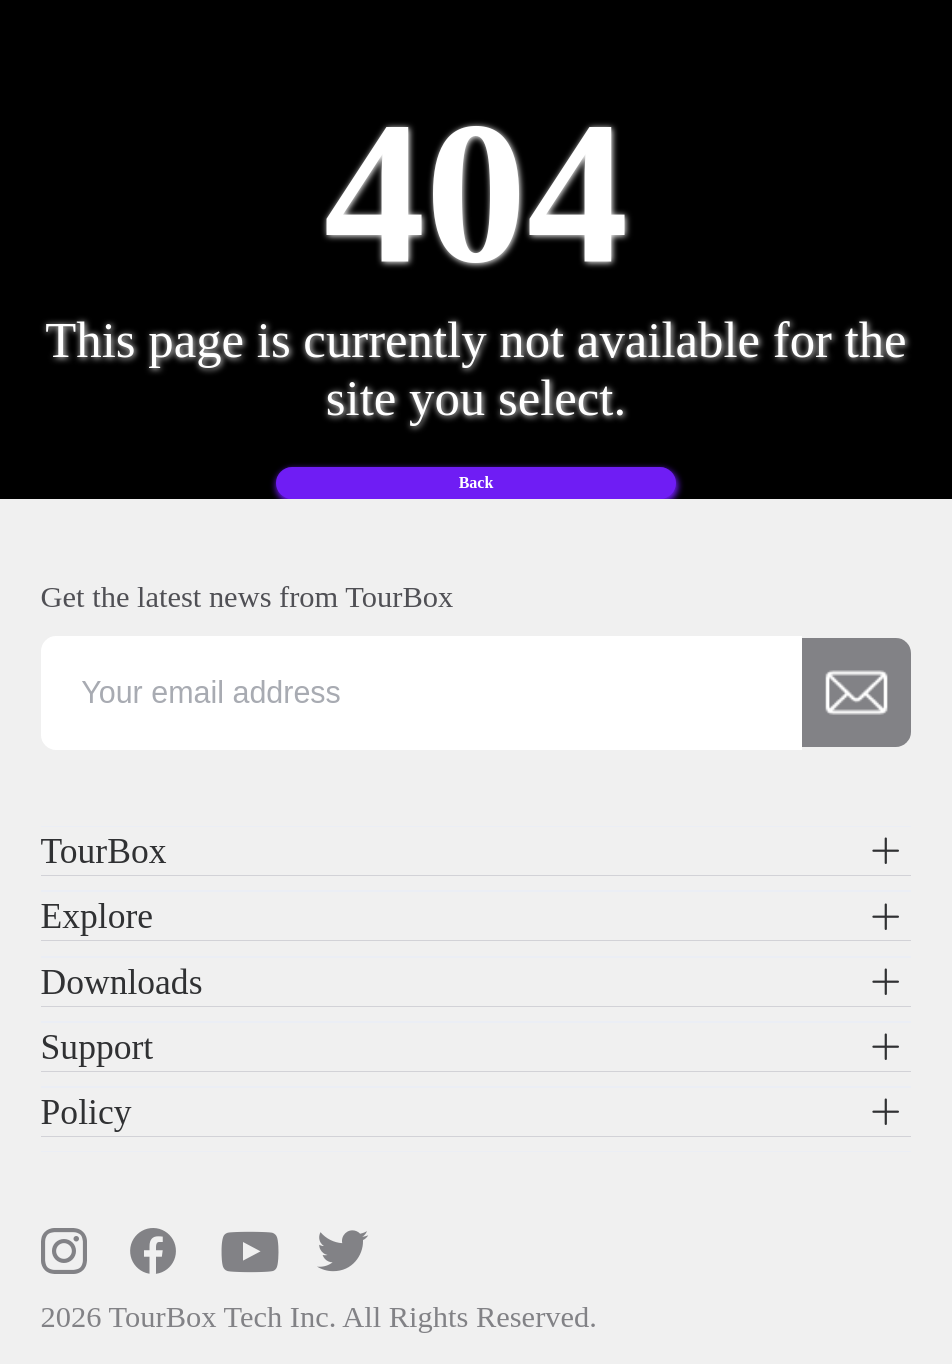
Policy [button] (472, 1112)
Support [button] (472, 1047)
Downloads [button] (472, 982)
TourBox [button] (472, 851)
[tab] (476, 851)
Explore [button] (472, 916)
